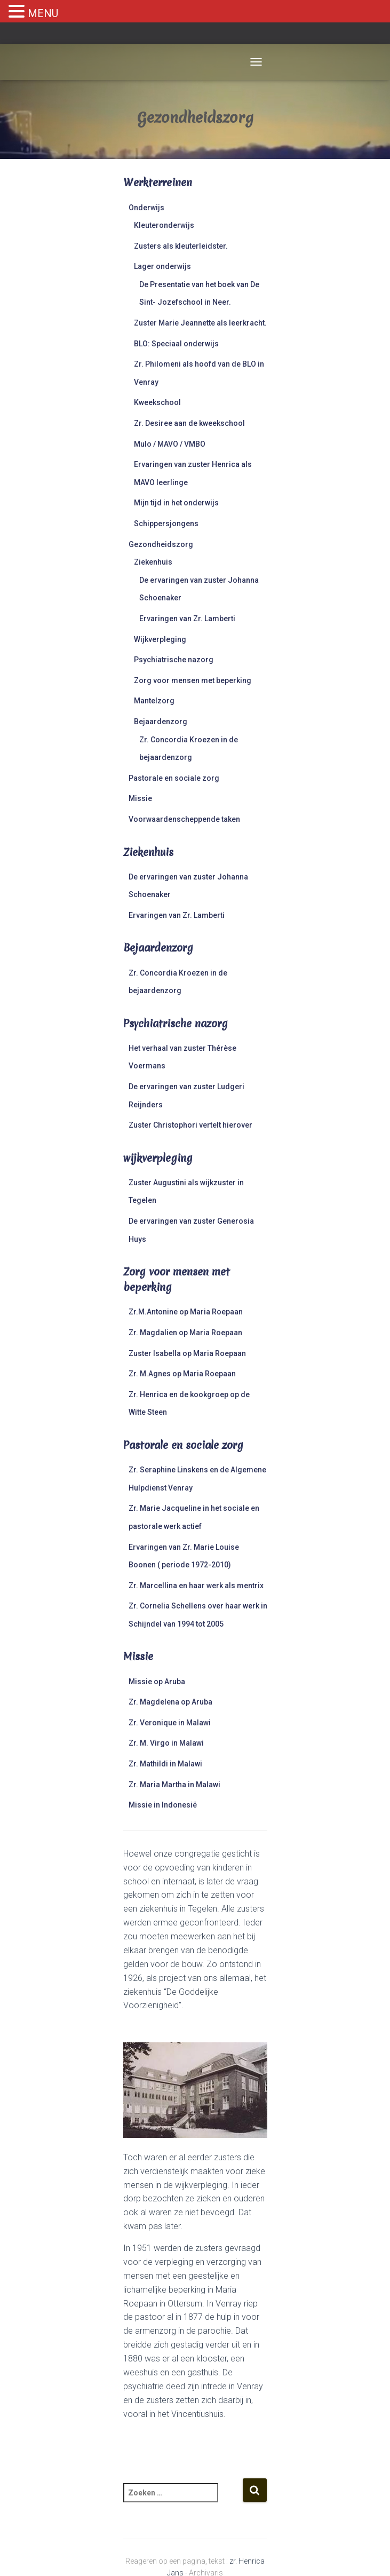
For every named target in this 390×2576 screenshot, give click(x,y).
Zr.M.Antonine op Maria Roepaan (186, 1311)
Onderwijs (146, 207)
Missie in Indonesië (163, 1805)
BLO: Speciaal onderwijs (176, 343)
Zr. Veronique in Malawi (170, 1722)
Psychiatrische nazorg (173, 659)
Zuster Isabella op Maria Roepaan (187, 1353)
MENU (43, 13)
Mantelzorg (154, 700)
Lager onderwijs (162, 266)
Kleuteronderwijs (164, 225)
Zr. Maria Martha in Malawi (174, 1784)
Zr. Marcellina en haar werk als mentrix (196, 1585)
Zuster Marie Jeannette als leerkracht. (200, 323)
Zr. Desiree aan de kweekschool (189, 423)
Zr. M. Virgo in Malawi (166, 1743)
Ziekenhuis (153, 562)
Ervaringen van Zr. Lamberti (187, 618)
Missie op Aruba (157, 1681)
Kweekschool (157, 402)
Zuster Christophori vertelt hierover (190, 1125)
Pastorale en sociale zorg (174, 778)
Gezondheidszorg (161, 544)
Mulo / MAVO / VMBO (169, 444)
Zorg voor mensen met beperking (192, 680)
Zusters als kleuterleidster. (181, 246)
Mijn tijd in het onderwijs (176, 502)
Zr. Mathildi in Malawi (165, 1763)
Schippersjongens (166, 523)
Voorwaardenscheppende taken (184, 819)
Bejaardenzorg (160, 721)
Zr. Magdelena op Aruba (170, 1702)
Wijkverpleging (160, 639)
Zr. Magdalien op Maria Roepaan (185, 1332)
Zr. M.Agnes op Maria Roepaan (182, 1373)
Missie (140, 798)
